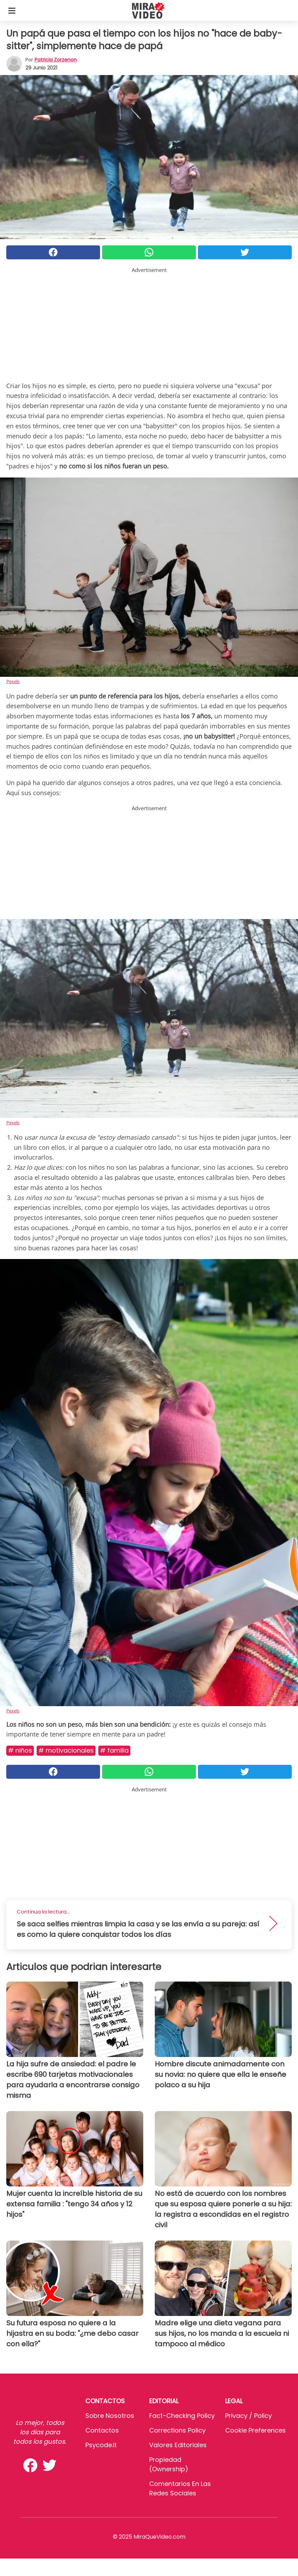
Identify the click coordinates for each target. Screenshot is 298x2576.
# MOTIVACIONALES (66, 1750)
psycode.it (101, 2445)
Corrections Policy (177, 2430)
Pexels (13, 681)
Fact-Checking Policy (182, 2415)
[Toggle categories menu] (11, 10)
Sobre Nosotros (109, 2415)
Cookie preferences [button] (255, 2430)
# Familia (114, 1750)
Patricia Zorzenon (56, 59)
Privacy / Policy (248, 2415)
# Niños (20, 1750)
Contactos (102, 2430)
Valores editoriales (178, 2445)
